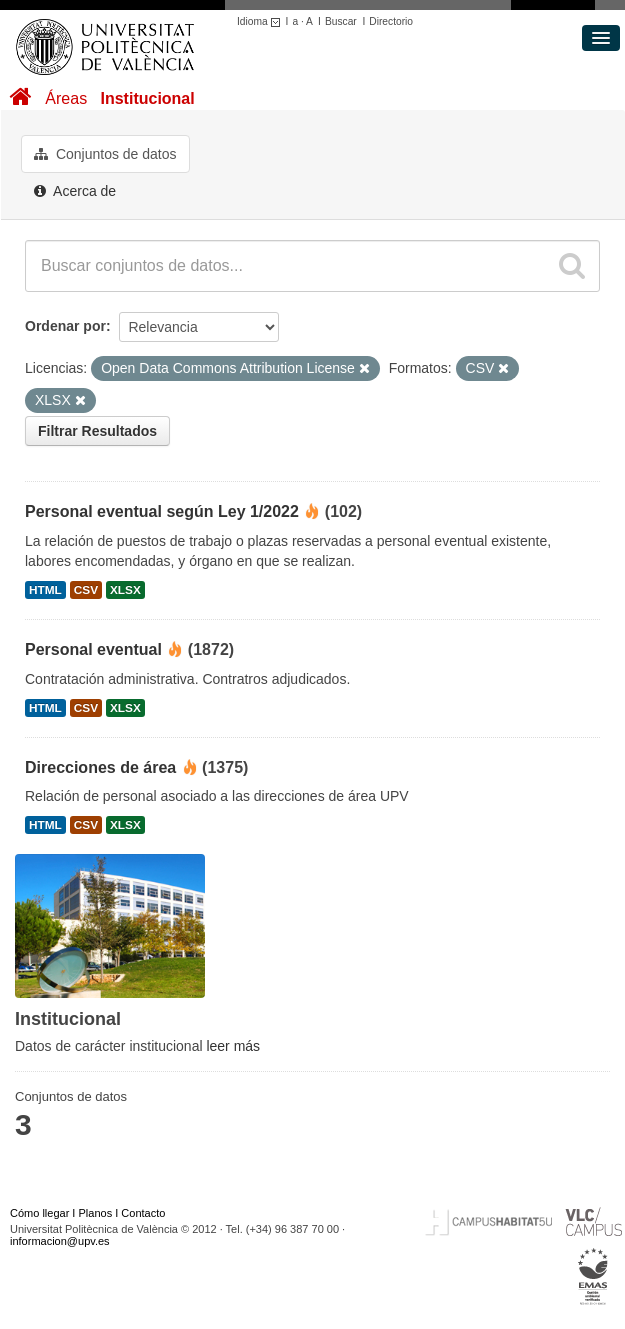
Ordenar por (65, 326)
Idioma (261, 21)
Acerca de (75, 191)
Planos (96, 1213)
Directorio (391, 21)
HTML (45, 590)
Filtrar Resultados (97, 431)
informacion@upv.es (60, 1241)
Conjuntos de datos (105, 154)
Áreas (66, 98)
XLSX (125, 590)
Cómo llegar (39, 1213)
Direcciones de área (100, 767)
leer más (233, 1046)
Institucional (147, 98)
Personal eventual (93, 649)
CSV (86, 590)
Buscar (341, 21)
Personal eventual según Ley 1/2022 (162, 511)
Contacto (143, 1213)
